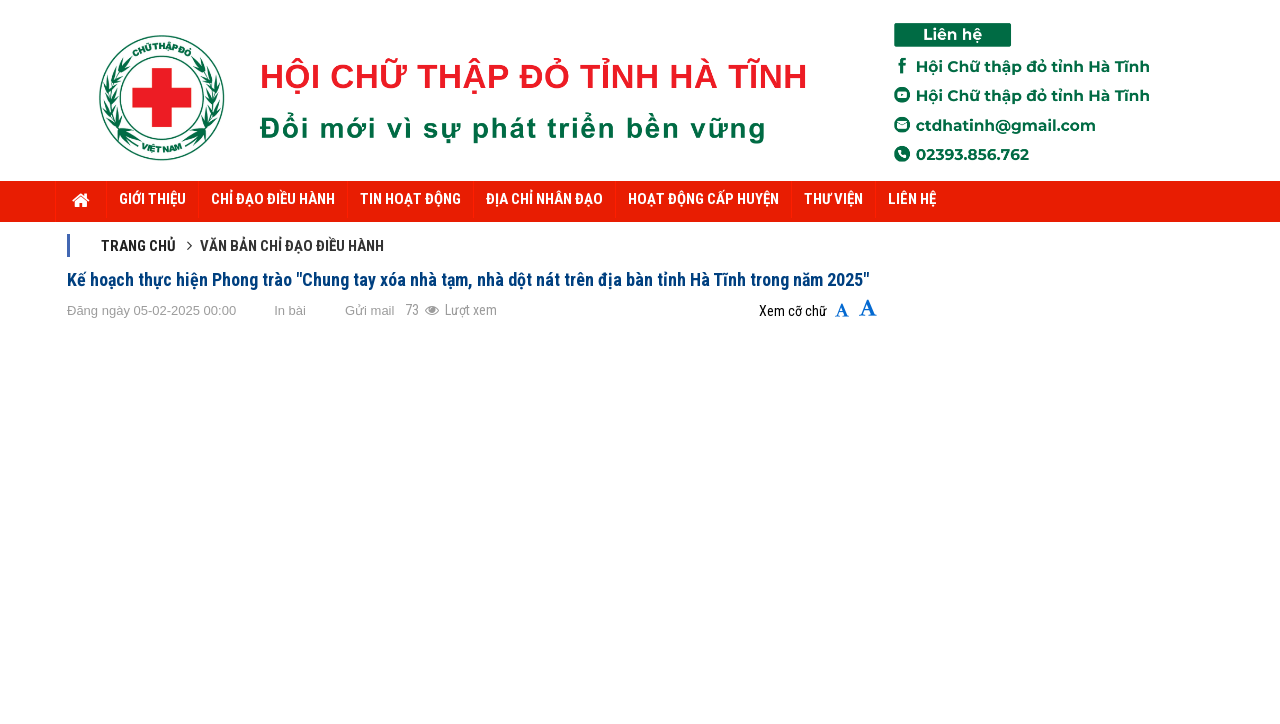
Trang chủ (138, 246)
